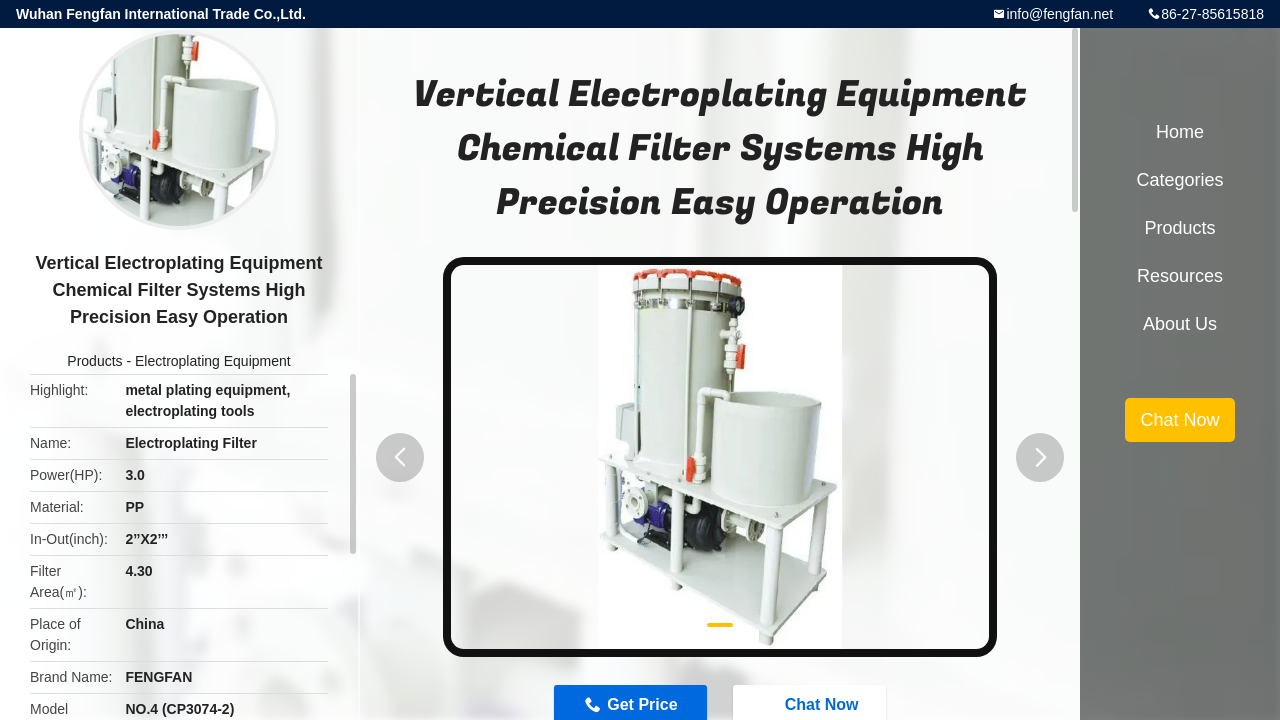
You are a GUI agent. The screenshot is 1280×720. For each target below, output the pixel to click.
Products (94, 361)
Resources (1180, 276)
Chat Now (1179, 420)
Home (1180, 132)
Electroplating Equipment (213, 361)
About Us (1180, 324)
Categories (1179, 180)
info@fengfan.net (1059, 14)
